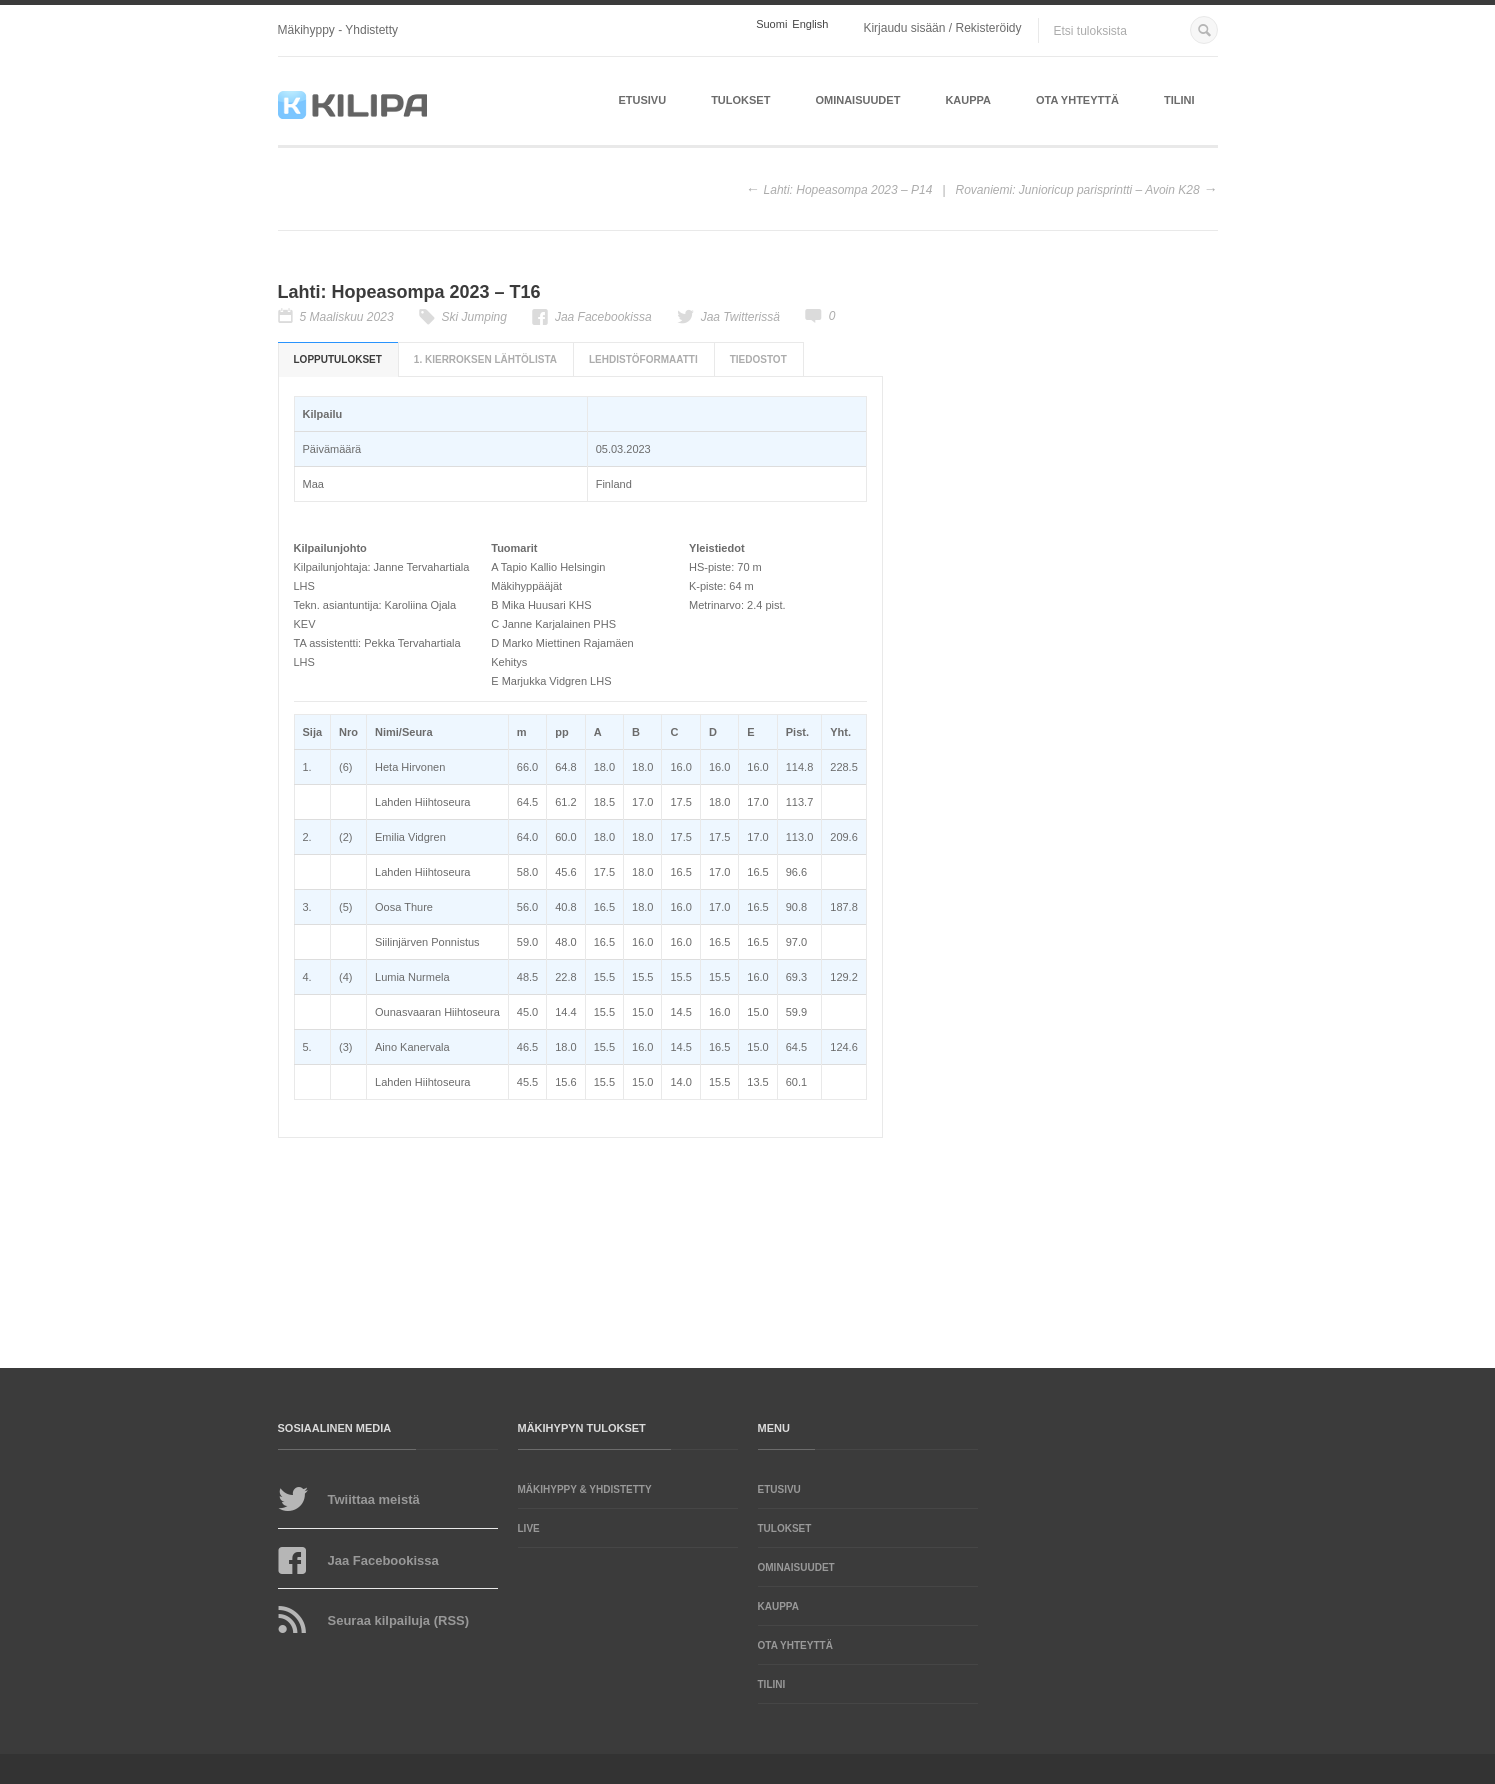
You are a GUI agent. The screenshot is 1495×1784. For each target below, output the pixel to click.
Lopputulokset (338, 359)
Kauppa (968, 100)
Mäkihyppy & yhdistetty (585, 1489)
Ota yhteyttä (1077, 100)
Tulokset (740, 100)
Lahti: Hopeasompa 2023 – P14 (848, 190)
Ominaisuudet (857, 100)
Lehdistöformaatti (643, 359)
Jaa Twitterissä (740, 317)
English (810, 24)
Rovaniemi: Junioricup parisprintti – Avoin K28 (1078, 190)
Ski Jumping (474, 317)
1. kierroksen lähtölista (485, 359)
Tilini (1179, 100)
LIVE (529, 1528)
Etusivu (642, 100)
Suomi (771, 24)
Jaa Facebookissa (603, 317)
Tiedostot (758, 359)
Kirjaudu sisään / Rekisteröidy (942, 28)
